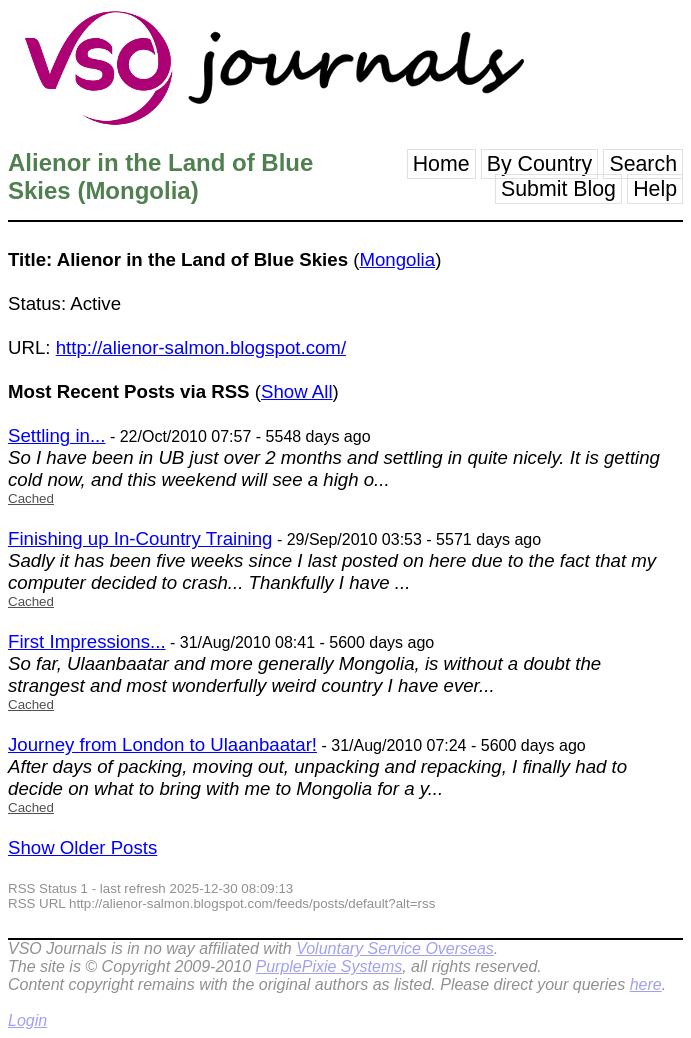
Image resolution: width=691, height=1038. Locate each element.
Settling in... (56, 435)
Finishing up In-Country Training (140, 538)
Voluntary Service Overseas (395, 948)
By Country (540, 164)
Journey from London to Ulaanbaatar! (162, 744)
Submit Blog (558, 189)
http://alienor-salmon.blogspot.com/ (201, 347)
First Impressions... (87, 641)
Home (441, 164)
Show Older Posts (82, 847)
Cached (31, 498)
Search (643, 164)
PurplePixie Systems (328, 966)
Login (27, 1020)
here (646, 984)
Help (655, 189)
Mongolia (397, 259)
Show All (297, 391)
